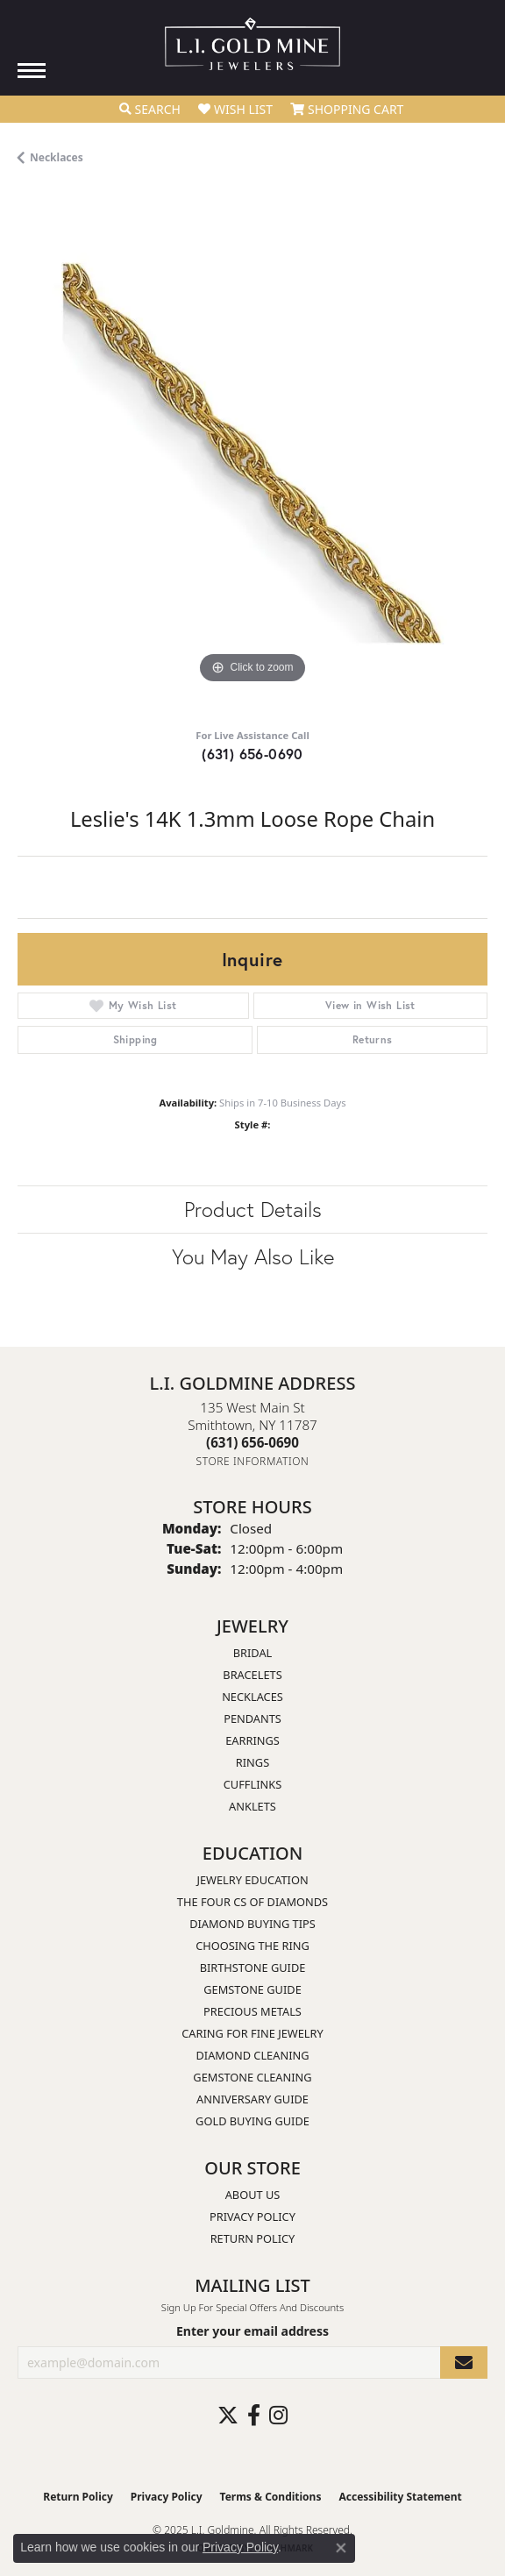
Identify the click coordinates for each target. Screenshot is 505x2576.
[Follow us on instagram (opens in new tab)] (278, 2415)
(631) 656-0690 (252, 753)
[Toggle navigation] (31, 71)
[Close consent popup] (341, 2548)
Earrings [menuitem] (252, 1740)
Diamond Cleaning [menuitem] (252, 2055)
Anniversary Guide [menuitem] (252, 2099)
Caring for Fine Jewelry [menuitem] (252, 2033)
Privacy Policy (252, 2216)
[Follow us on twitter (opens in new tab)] (227, 2415)
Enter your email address (252, 2331)
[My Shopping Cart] (346, 109)
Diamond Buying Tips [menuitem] (252, 1924)
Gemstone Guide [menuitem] (252, 1989)
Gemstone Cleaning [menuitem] (252, 2077)
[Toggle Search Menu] (150, 109)
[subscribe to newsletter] (463, 2362)
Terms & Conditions (271, 2496)
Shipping (135, 1039)
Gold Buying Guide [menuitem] (252, 2121)
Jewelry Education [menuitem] (252, 1880)
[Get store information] (252, 1461)
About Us (253, 2194)
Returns (372, 1039)
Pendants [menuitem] (252, 1718)
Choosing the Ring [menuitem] (252, 1945)
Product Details (253, 1209)
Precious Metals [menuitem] (252, 2011)
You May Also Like (253, 1256)
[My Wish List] (235, 109)
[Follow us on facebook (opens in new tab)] (253, 2415)
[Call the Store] (252, 1442)
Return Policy (252, 2238)
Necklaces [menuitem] (252, 1696)
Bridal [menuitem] (253, 1653)
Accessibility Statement (399, 2496)
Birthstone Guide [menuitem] (253, 1967)
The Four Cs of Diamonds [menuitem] (252, 1902)
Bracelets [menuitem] (252, 1675)
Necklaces (56, 157)
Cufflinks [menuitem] (252, 1784)
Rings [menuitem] (252, 1762)
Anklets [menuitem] (252, 1806)
